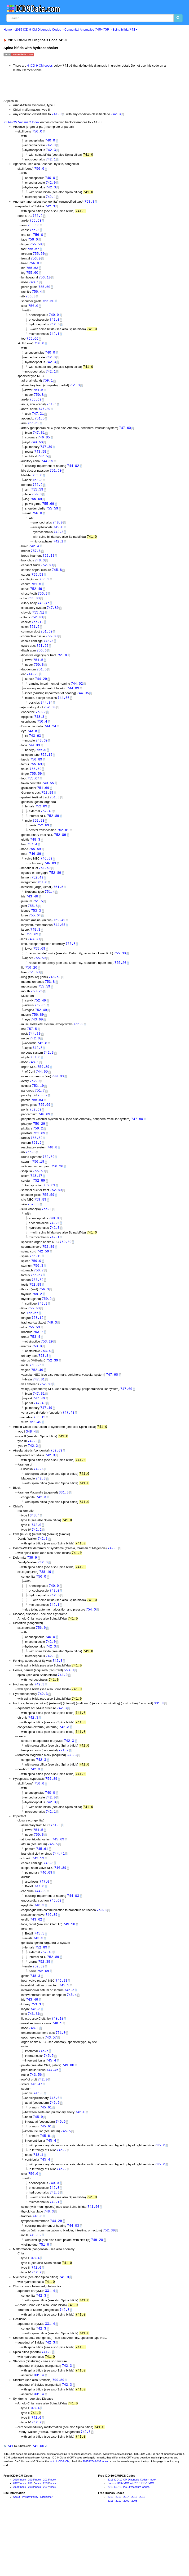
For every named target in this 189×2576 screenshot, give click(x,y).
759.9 (89, 203)
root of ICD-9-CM (60, 2522)
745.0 (38, 2145)
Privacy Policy (30, 2558)
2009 (16, 2548)
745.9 (38, 2169)
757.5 (32, 1053)
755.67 (33, 252)
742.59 (43, 1282)
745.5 (53, 1890)
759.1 (48, 387)
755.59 (33, 431)
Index (23, 2540)
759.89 (43, 1092)
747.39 (46, 455)
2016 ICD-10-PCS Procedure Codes (128, 2548)
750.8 (39, 402)
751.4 (50, 912)
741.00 (38, 2507)
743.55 (48, 801)
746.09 (50, 883)
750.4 (42, 737)
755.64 (35, 937)
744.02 (73, 475)
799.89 (58, 2439)
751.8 (75, 392)
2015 (16, 2540)
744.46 (52, 2121)
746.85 (44, 446)
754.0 (91, 1649)
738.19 (45, 1611)
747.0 (44, 1928)
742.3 (116, 114)
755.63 (32, 271)
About (16, 2558)
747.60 (125, 436)
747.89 (53, 621)
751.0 (61, 2083)
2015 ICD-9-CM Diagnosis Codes (38, 30)
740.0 (50, 141)
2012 (16, 2544)
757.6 (36, 562)
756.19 (37, 635)
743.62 (36, 1967)
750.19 (37, 1350)
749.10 (69, 1972)
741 (10, 2507)
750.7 (39, 1301)
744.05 (83, 708)
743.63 (35, 752)
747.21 (38, 421)
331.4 (159, 1745)
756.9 (38, 218)
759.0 (36, 1292)
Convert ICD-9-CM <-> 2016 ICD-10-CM (131, 2544)
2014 (31, 2540)
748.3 (40, 572)
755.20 (120, 985)
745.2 (160, 2199)
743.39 (34, 961)
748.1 (34, 286)
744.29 (47, 470)
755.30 (120, 976)
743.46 (43, 616)
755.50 (33, 228)
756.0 (37, 132)
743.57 (51, 2088)
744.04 (47, 718)
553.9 (69, 1711)
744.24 (50, 742)
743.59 (38, 1904)
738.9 (32, 1596)
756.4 (37, 296)
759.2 (41, 728)
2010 (46, 2544)
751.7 (40, 1117)
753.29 (47, 1374)
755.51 (38, 626)
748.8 (52, 1175)
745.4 (72, 2044)
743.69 (42, 757)
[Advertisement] (57, 85)
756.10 (45, 281)
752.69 (43, 844)
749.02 (35, 2291)
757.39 (34, 1234)
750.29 (39, 1151)
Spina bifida (124, 30)
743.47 (36, 1204)
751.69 (56, 480)
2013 (46, 2540)
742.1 (51, 161)
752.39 (40, 1029)
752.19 (48, 567)
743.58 (37, 450)
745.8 (57, 581)
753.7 (38, 1365)
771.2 (64, 1794)
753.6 (46, 1384)
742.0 (51, 146)
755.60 (32, 276)
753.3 (36, 932)
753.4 (35, 1370)
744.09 (73, 703)
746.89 (35, 873)
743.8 (32, 747)
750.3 (102, 1957)
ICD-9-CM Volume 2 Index (22, 123)
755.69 (35, 223)
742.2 (33, 1482)
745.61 (42, 1895)
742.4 (34, 557)
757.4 (32, 864)
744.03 (63, 713)
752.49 (36, 601)
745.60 (55, 1948)
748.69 (55, 1000)
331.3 (64, 1529)
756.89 (51, 650)
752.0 (35, 1107)
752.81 (63, 849)
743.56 (36, 2126)
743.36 (34, 2064)
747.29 (44, 416)
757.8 (42, 903)
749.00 (68, 2116)
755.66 (32, 344)
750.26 (31, 990)
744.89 (34, 611)
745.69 (58, 1885)
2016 (110, 2558)
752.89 (47, 577)
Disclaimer (46, 2558)
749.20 (97, 2296)
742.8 (35, 1063)
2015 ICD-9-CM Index (95, 2522)
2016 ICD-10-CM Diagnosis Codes (128, 2540)
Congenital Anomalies (86, 30)
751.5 (38, 397)
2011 (31, 2544)
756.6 (42, 664)
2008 (31, 2548)
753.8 (37, 484)
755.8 (33, 927)
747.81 (39, 441)
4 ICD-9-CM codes (40, 66)
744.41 (59, 1899)
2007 (46, 2548)
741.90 (93, 2262)
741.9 (57, 114)
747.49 (39, 1433)
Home (8, 30)
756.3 (35, 233)
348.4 (31, 1467)
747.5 (43, 465)
